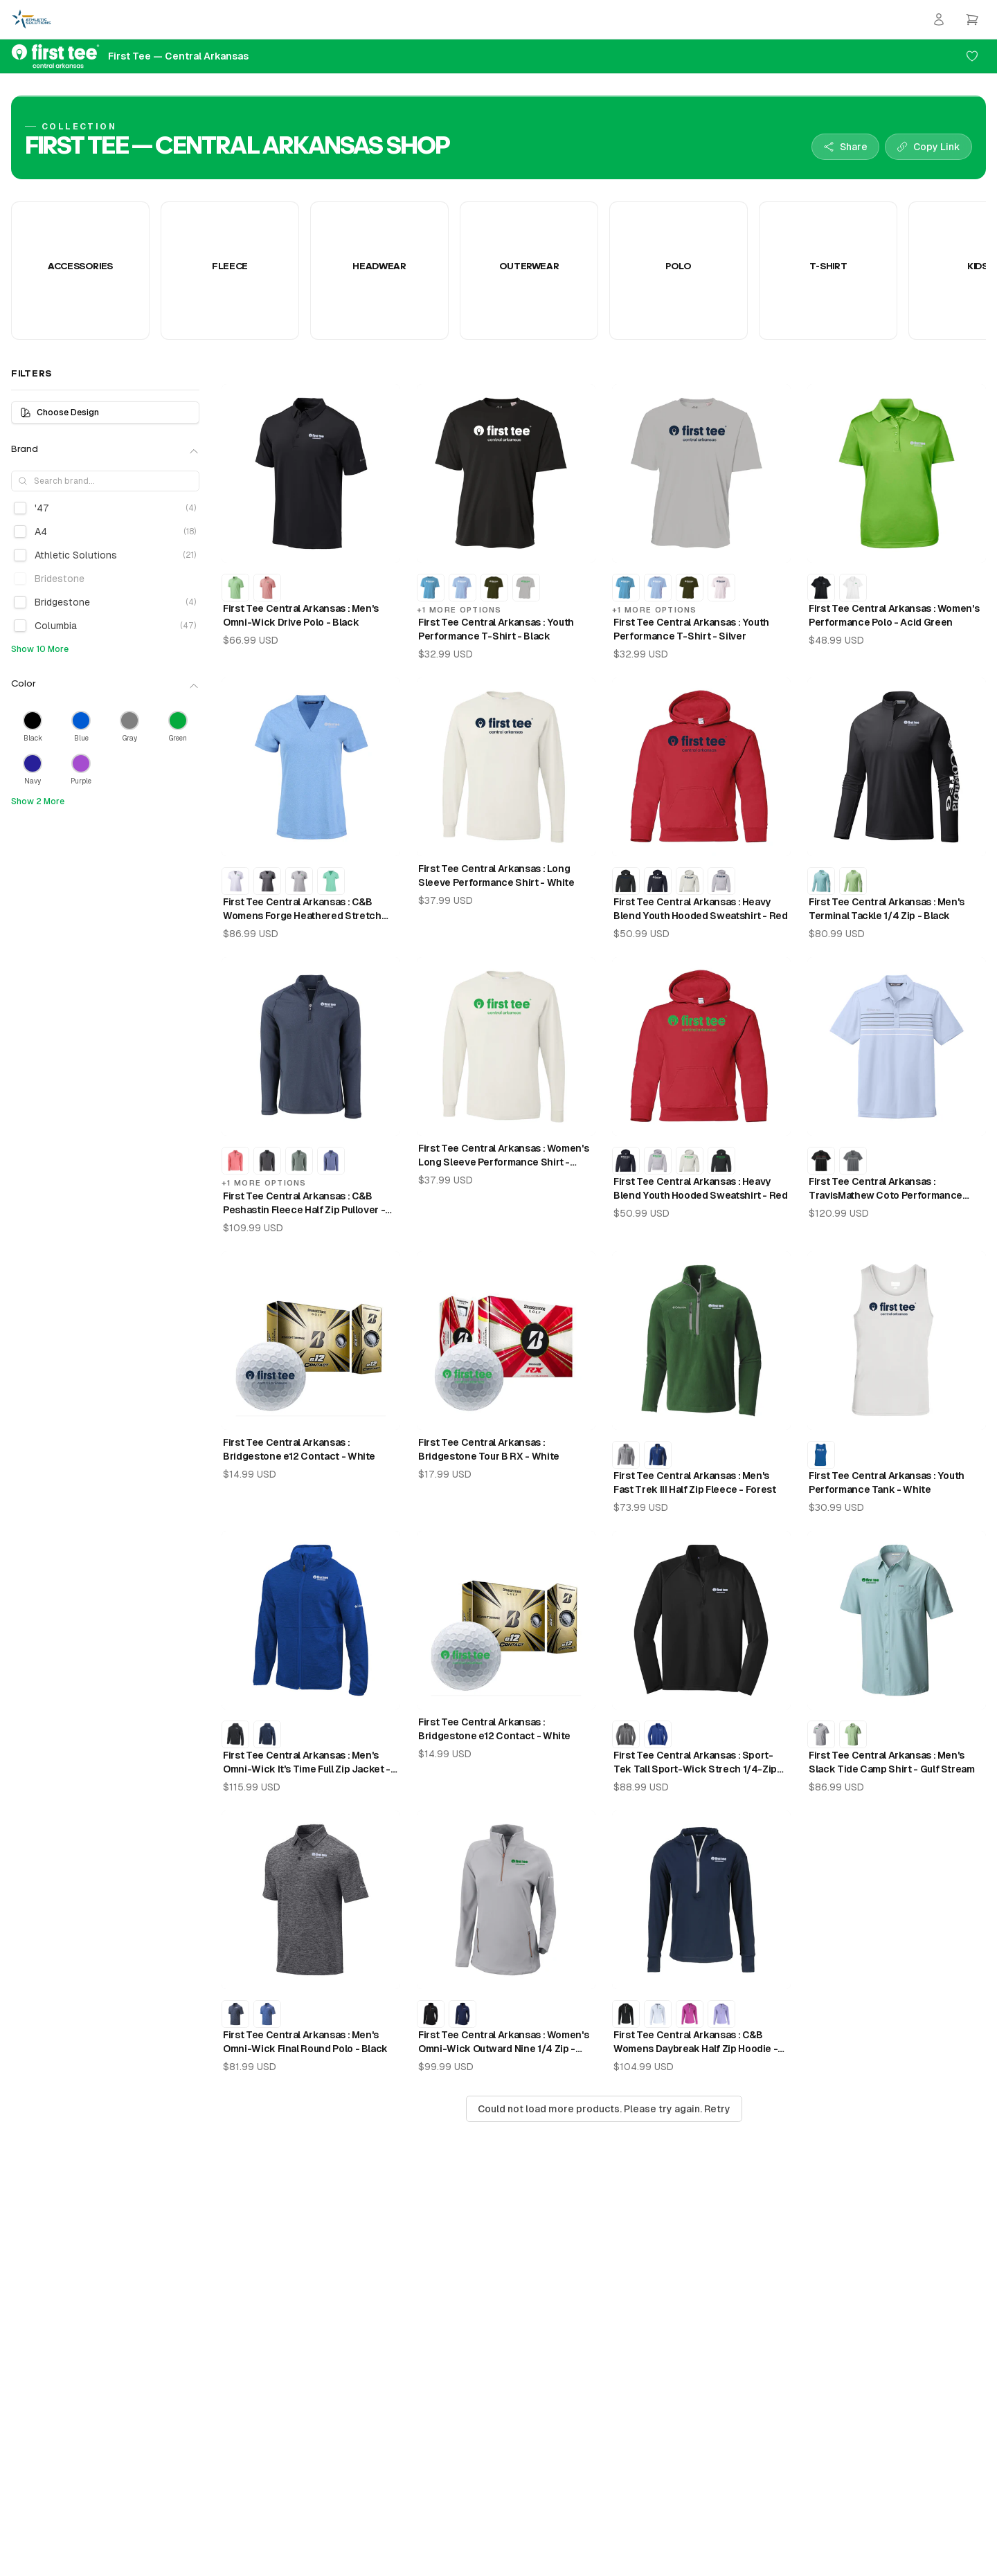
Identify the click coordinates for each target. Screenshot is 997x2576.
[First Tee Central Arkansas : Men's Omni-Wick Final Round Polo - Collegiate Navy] (235, 2014)
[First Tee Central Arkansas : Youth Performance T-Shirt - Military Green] (494, 587)
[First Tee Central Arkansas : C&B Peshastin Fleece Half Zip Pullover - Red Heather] (235, 1160)
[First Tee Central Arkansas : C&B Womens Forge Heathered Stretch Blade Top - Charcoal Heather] (267, 881)
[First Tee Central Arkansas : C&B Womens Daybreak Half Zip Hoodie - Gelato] (689, 2014)
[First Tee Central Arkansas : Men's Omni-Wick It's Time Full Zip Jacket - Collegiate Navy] (267, 1734)
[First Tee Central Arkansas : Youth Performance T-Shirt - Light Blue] (462, 587)
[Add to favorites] (972, 56)
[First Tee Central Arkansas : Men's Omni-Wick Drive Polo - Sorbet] (267, 587)
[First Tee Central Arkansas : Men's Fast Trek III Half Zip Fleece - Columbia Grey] (626, 1455)
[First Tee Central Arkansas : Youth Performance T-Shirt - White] (721, 587)
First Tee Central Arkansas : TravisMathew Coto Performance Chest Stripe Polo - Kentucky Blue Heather (887, 1189)
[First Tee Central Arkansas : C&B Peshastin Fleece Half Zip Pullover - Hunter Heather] (299, 1160)
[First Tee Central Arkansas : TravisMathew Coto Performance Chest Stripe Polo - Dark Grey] (853, 1160)
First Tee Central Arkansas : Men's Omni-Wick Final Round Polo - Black (305, 2041)
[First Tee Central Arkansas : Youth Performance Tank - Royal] (821, 1455)
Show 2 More (37, 801)
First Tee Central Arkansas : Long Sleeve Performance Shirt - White (496, 875)
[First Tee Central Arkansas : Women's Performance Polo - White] (853, 587)
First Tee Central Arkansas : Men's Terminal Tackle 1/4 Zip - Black (886, 908)
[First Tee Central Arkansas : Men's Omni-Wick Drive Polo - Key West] (235, 587)
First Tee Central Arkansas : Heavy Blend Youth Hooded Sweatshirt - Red (700, 908)
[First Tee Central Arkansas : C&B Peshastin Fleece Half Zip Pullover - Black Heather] (267, 1160)
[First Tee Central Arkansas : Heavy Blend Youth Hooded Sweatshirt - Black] (626, 881)
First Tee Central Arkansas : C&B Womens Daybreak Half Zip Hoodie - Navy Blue (695, 2042)
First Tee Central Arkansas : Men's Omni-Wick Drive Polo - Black (301, 615)
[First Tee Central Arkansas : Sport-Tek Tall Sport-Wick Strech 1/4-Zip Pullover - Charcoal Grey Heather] (626, 1734)
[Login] (939, 19)
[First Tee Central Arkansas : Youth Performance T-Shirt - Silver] (526, 587)
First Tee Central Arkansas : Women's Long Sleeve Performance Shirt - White (503, 1156)
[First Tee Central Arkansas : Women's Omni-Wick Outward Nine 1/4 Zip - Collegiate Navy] (462, 2014)
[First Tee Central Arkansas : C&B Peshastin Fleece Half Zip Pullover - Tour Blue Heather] (331, 1160)
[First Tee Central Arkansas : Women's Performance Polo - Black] (821, 587)
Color (105, 685)
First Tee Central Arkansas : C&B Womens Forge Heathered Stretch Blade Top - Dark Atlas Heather (302, 909)
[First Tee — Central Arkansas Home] (130, 56)
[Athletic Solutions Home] (31, 19)
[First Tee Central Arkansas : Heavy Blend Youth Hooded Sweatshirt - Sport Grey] (721, 881)
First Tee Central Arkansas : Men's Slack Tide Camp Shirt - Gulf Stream (892, 1762)
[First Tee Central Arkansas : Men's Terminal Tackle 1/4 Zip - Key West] (853, 881)
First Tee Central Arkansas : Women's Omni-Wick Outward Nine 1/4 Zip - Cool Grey (503, 2042)
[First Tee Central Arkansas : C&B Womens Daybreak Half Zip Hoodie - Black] (626, 2014)
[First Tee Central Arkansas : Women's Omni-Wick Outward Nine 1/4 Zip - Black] (430, 2014)
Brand (105, 450)
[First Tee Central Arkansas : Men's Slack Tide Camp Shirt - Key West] (853, 1734)
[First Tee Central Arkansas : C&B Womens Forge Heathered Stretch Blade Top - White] (235, 881)
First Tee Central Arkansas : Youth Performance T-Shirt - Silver (691, 629)
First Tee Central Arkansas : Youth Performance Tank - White (886, 1482)
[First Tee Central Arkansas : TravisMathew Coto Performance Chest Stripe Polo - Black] (821, 1160)
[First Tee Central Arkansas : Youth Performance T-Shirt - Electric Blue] (430, 587)
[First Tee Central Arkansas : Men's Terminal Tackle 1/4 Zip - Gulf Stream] (821, 881)
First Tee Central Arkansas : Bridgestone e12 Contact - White (299, 1449)
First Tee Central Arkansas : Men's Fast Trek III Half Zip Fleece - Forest (694, 1482)
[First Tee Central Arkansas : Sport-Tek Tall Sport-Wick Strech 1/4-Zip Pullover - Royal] (658, 1734)
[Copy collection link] (928, 147)
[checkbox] (20, 508)
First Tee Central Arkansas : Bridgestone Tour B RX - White (488, 1449)
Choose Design (59, 412)
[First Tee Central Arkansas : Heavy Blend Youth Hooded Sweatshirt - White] (689, 881)
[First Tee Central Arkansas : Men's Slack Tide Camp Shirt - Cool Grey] (821, 1734)
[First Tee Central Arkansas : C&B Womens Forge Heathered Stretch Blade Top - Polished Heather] (299, 881)
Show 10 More (40, 649)
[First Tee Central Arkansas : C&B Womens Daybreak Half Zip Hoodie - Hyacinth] (721, 2014)
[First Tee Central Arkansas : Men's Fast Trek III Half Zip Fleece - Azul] (658, 1455)
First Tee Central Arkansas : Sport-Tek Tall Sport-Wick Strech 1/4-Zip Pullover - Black (695, 1763)
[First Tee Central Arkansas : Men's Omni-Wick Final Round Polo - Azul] (267, 2014)
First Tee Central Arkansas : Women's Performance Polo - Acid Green (894, 615)
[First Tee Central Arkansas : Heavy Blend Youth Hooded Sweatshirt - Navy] (658, 881)
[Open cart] (972, 19)
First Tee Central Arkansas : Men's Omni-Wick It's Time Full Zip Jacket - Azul (306, 1763)
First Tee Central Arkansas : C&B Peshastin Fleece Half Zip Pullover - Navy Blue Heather (304, 1203)
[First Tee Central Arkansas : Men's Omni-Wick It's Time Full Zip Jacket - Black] (235, 1734)
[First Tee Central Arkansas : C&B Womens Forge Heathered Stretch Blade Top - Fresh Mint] (331, 881)
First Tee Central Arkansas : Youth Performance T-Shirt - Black (496, 629)
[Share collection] (845, 147)
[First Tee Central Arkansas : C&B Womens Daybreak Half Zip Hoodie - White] (658, 2014)
